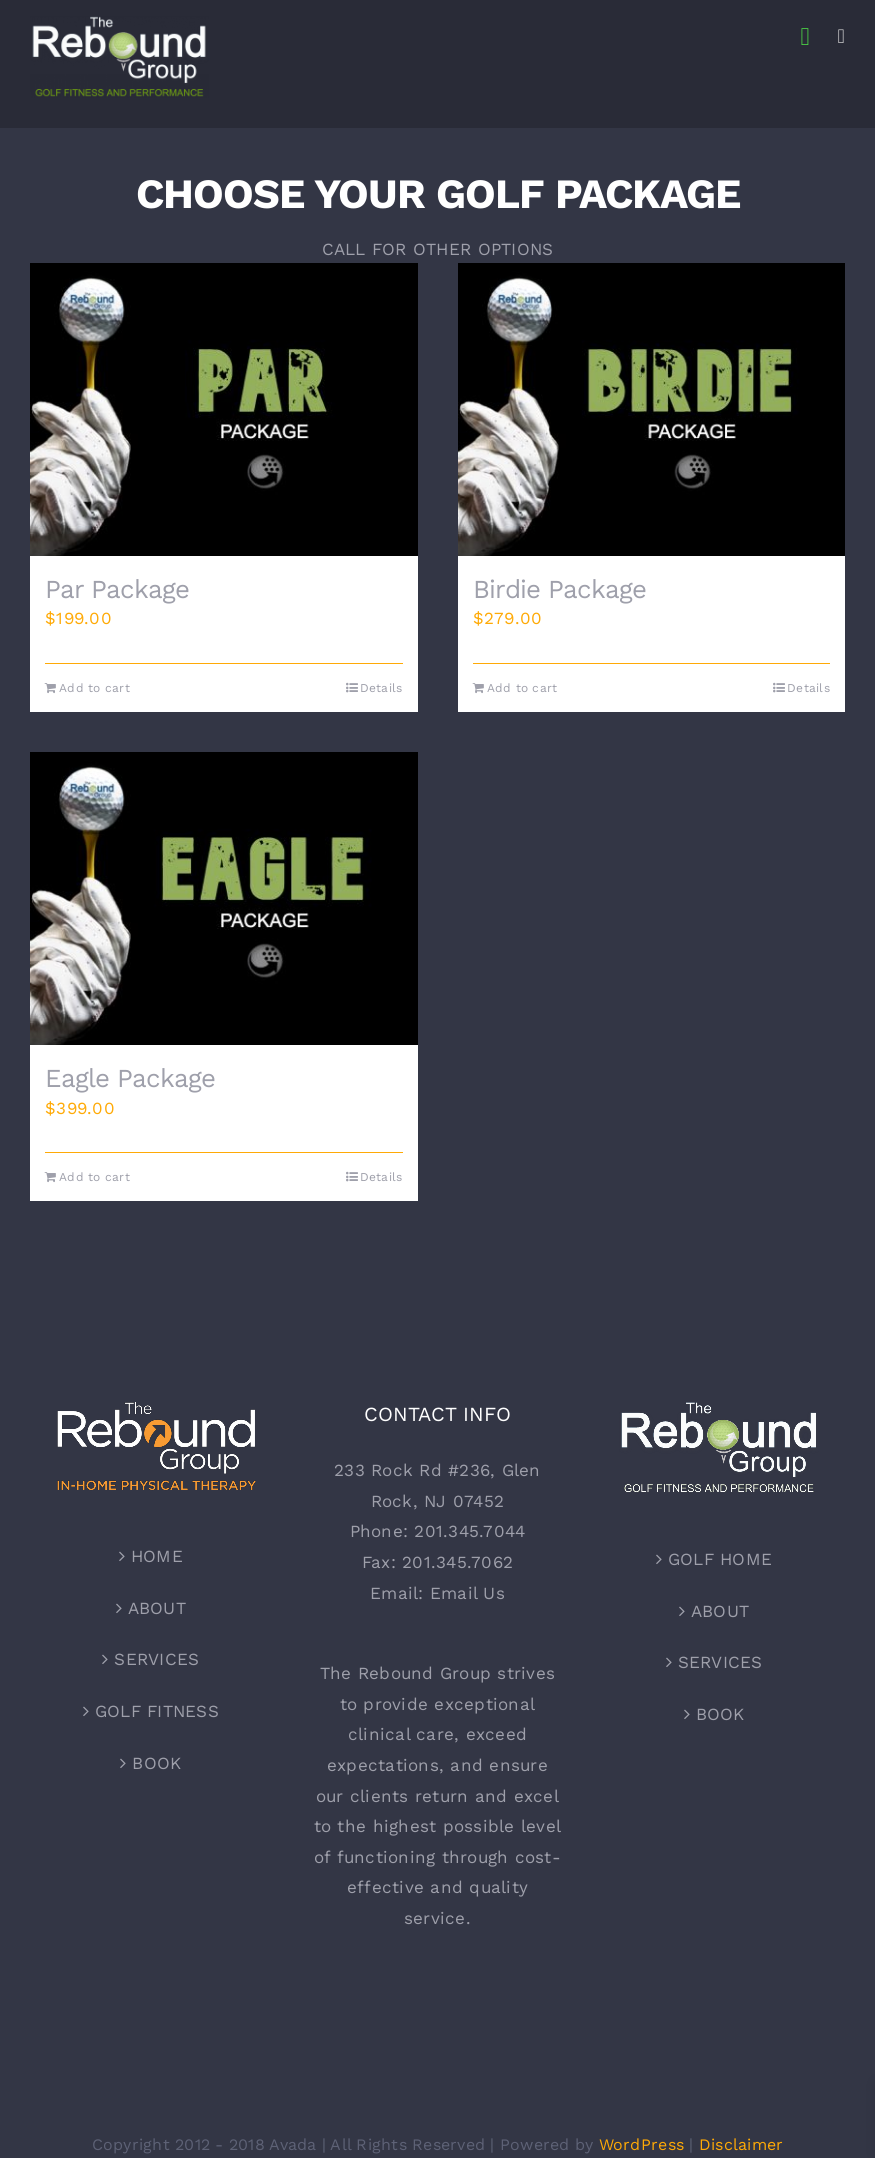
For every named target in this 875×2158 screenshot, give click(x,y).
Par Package (117, 589)
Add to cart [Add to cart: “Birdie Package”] (522, 688)
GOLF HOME (720, 1560)
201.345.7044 (469, 1532)
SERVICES (156, 1660)
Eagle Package (130, 1079)
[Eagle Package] (224, 899)
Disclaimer (741, 2144)
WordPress (641, 2144)
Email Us (467, 1593)
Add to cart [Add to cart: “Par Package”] (94, 688)
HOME (157, 1557)
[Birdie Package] (652, 410)
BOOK (156, 1763)
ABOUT (157, 1608)
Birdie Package (559, 589)
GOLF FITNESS (157, 1711)
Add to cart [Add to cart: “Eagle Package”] (94, 1178)
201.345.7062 (457, 1562)
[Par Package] (224, 410)
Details (381, 688)
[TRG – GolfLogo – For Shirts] (119, 23)
